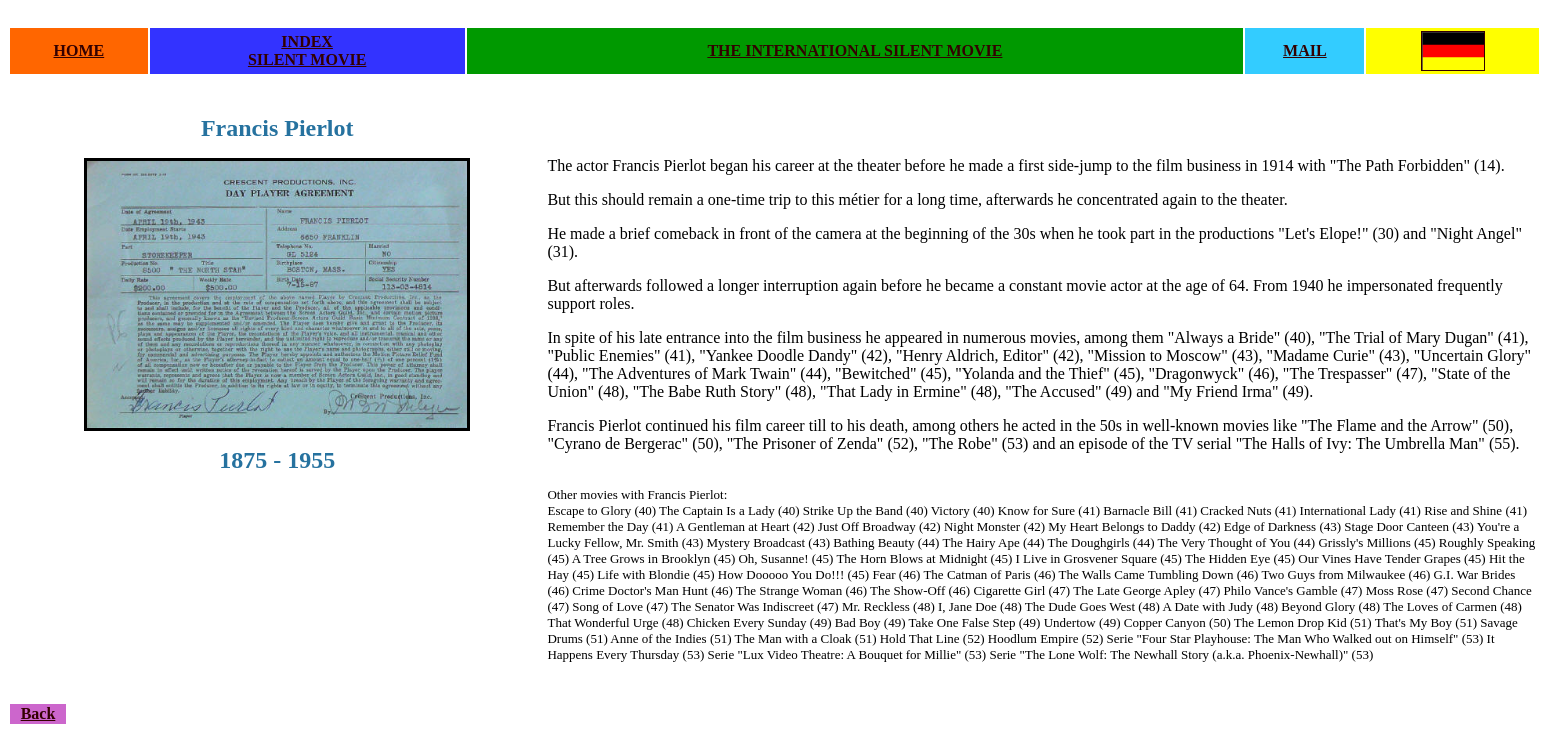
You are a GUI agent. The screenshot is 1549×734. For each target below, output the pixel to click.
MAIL (1305, 50)
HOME (79, 50)
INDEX (307, 41)
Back (38, 713)
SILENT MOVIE (307, 59)
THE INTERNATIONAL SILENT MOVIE (854, 50)
